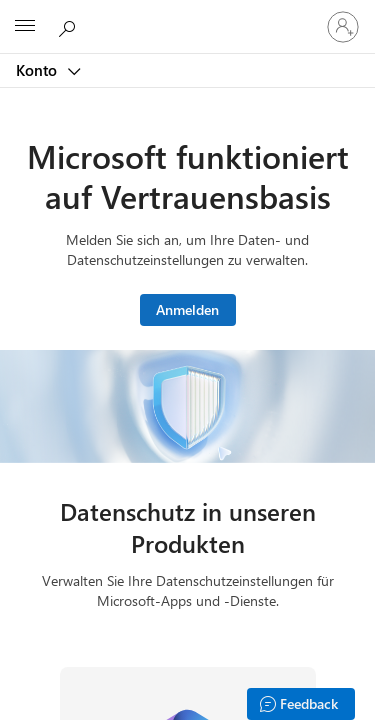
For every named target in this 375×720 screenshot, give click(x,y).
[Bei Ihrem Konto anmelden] (343, 27)
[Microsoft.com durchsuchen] (70, 26)
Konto (38, 70)
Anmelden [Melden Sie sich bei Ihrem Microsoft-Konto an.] (187, 309)
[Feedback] (301, 704)
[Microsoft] (187, 15)
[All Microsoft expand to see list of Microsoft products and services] (25, 27)
